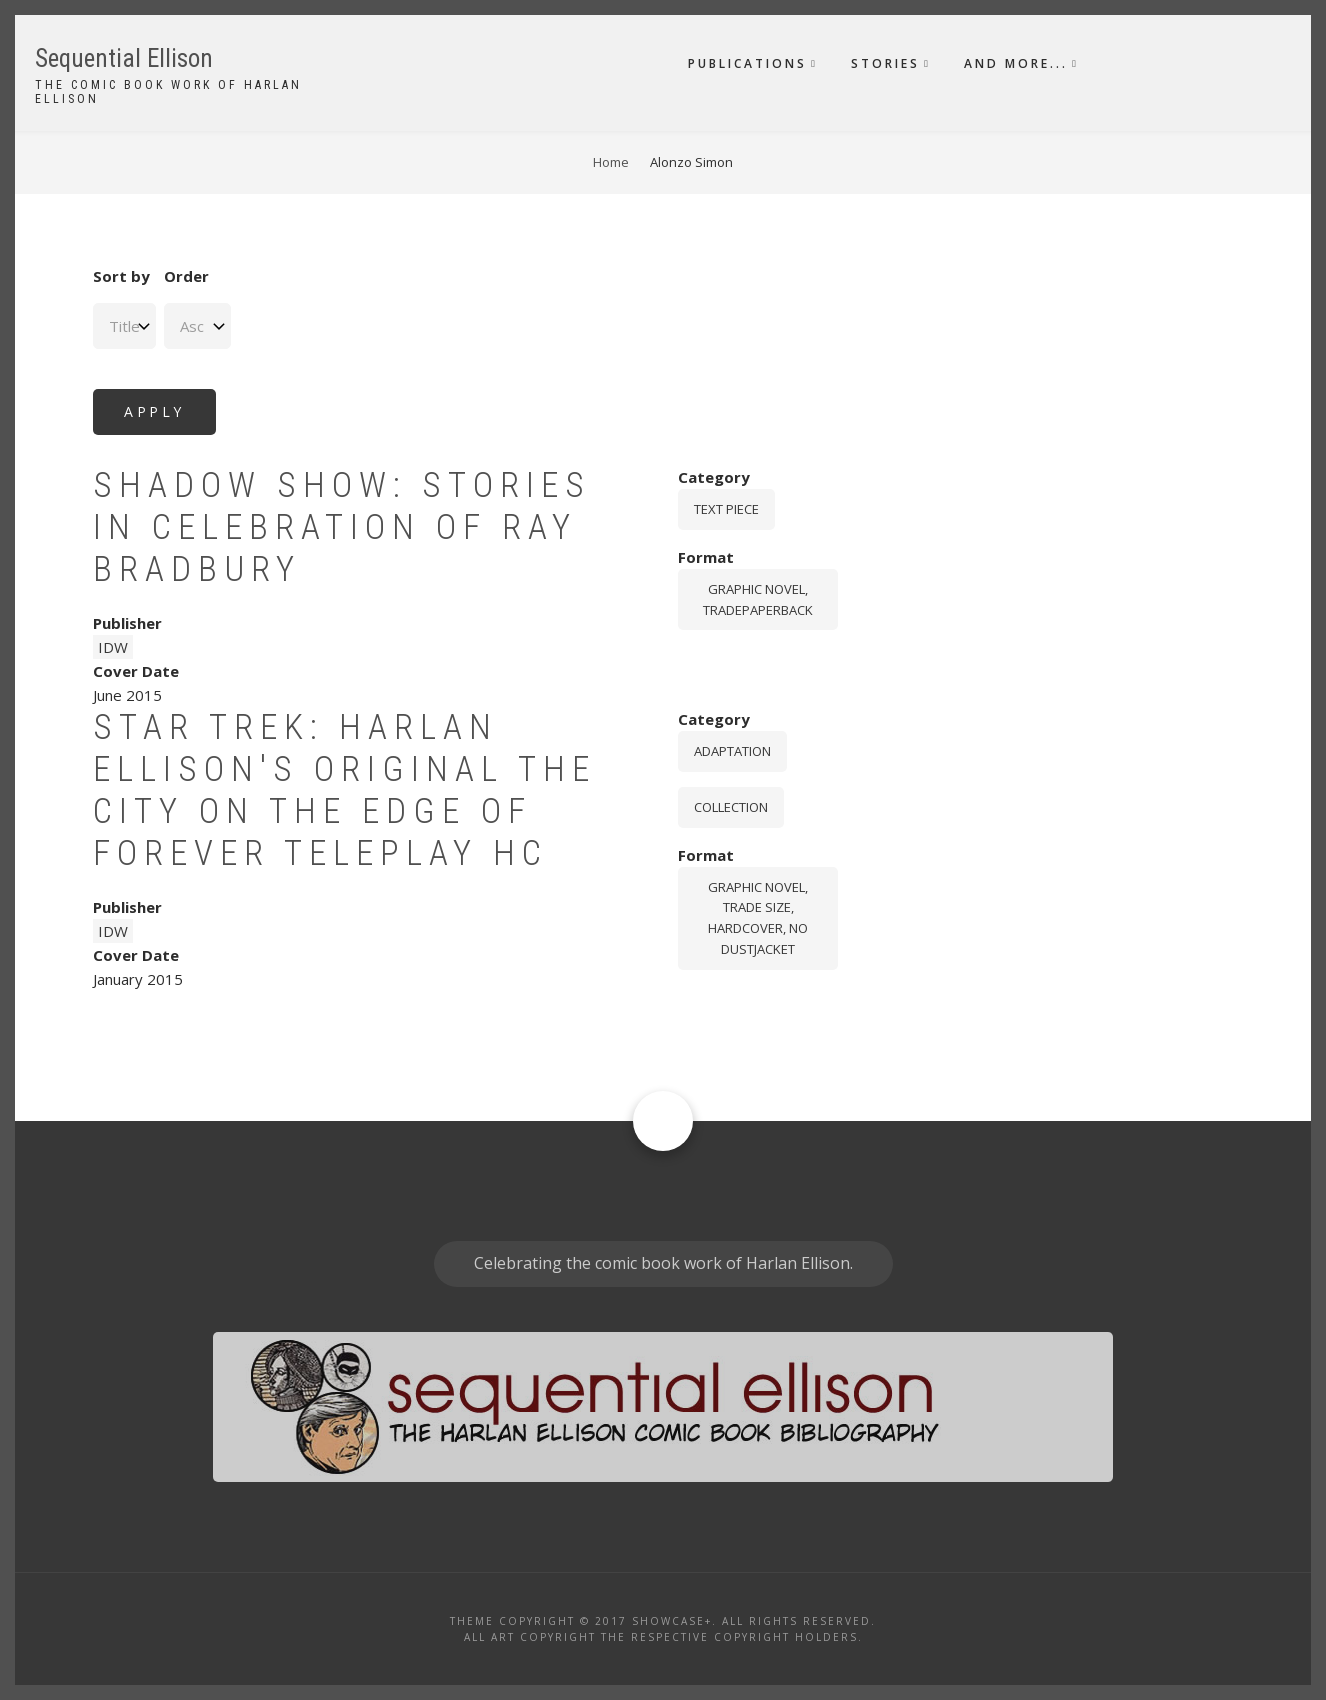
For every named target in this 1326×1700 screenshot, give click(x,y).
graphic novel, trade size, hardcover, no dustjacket (758, 918)
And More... (1016, 63)
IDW (113, 647)
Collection (731, 807)
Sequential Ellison (124, 58)
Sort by (121, 276)
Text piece (726, 509)
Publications (747, 63)
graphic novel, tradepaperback (758, 599)
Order (186, 276)
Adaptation (732, 751)
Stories (885, 63)
